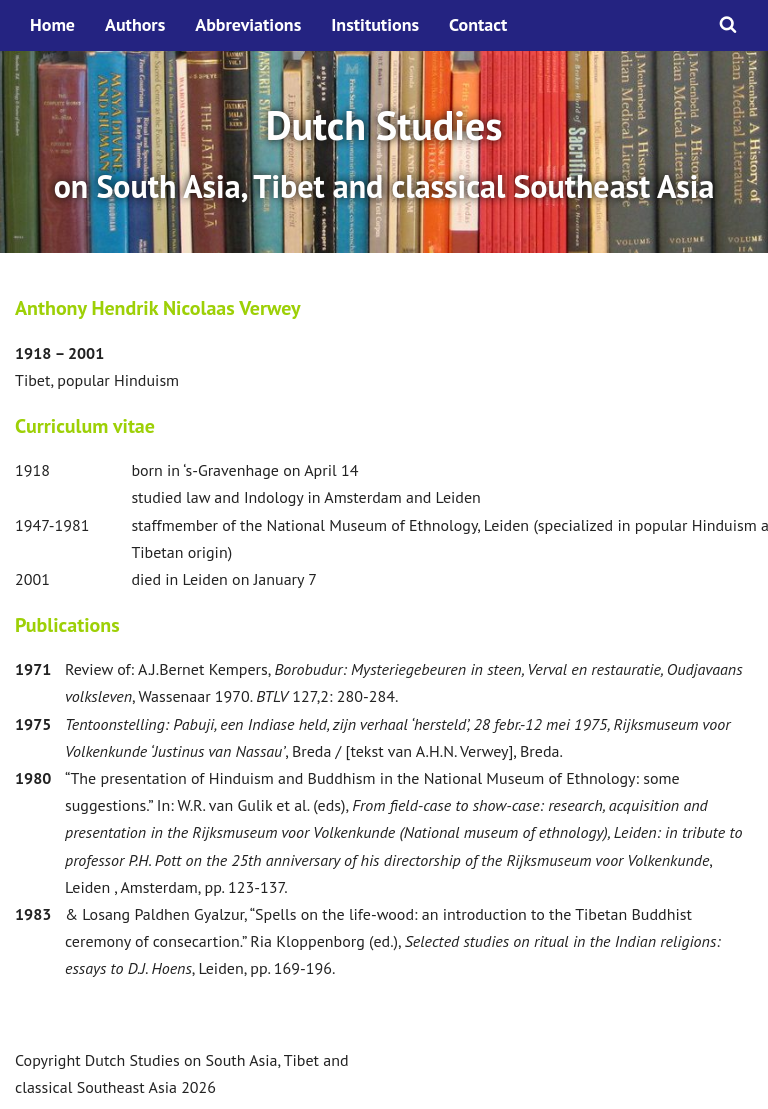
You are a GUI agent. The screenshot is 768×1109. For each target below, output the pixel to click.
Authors (135, 24)
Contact (478, 24)
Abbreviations (248, 24)
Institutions (375, 24)
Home (52, 24)
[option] (384, 152)
